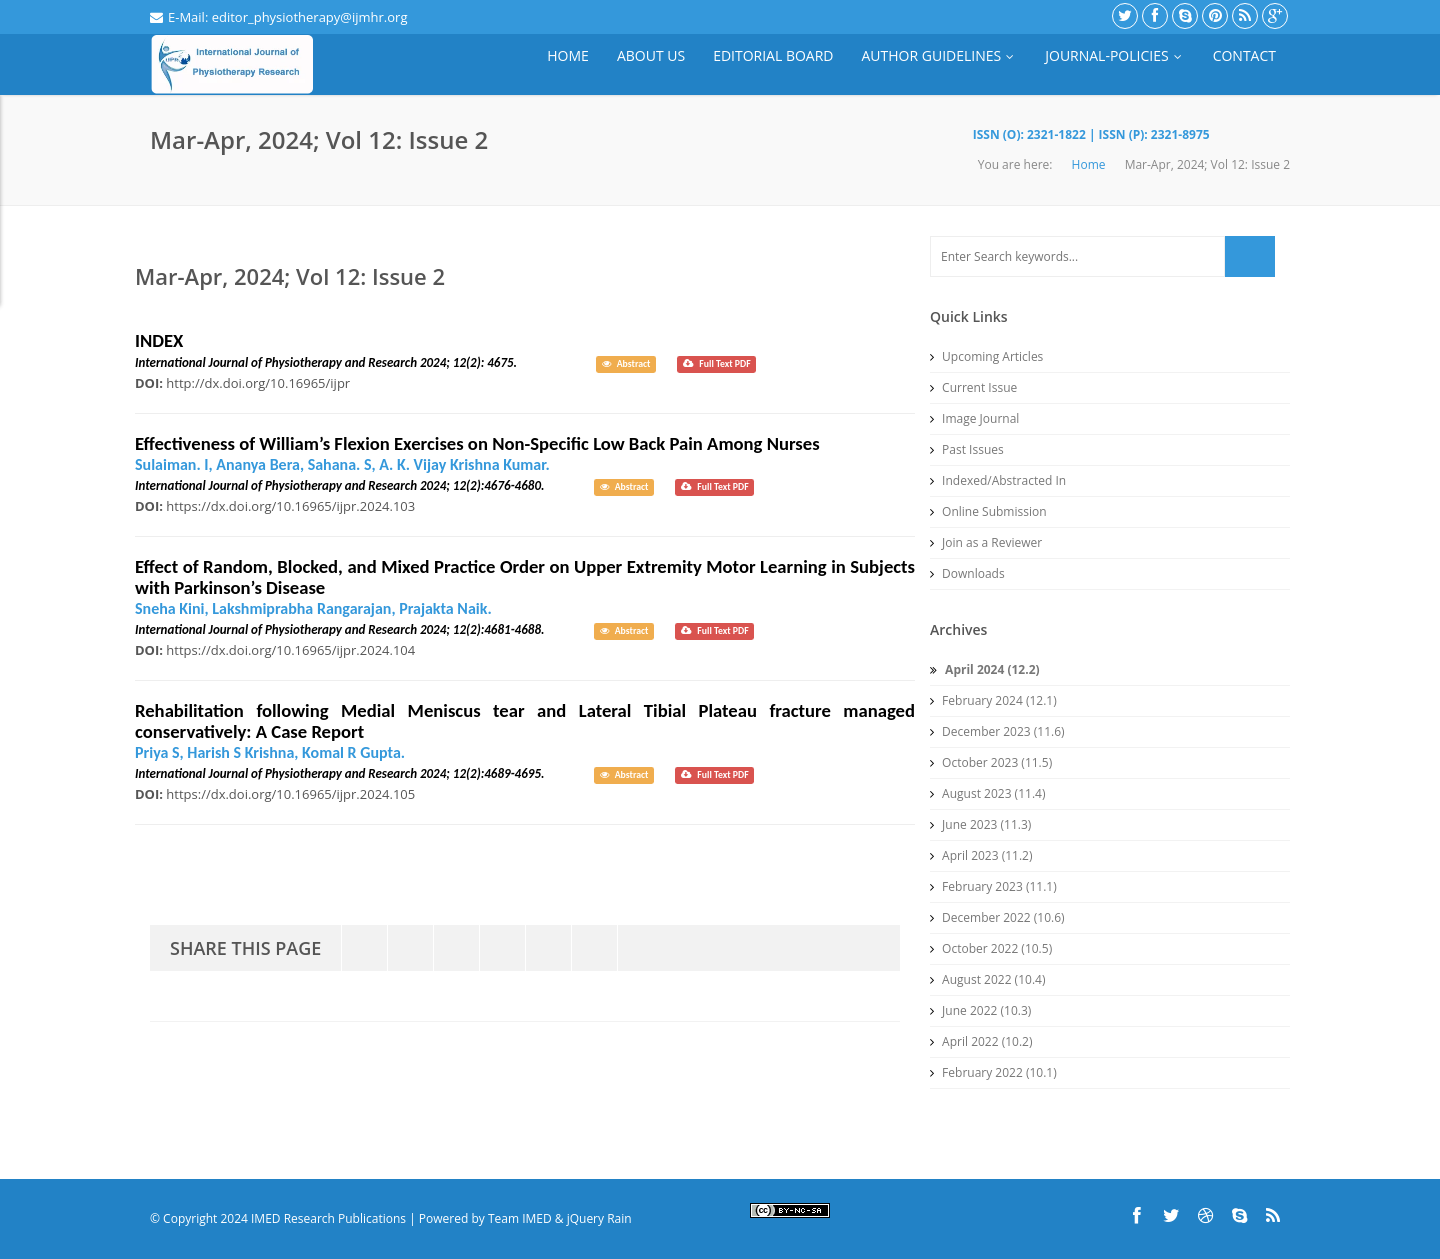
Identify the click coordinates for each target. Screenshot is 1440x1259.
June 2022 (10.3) (980, 1010)
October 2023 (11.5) (991, 762)
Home (568, 55)
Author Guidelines (940, 55)
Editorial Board (773, 55)
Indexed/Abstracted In (998, 480)
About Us (651, 55)
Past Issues (967, 449)
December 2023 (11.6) (997, 731)
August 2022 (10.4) (987, 979)
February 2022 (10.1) (993, 1072)
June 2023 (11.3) (980, 824)
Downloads (967, 573)
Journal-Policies (1114, 55)
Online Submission (988, 511)
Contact (1244, 55)
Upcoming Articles (986, 356)
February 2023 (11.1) (993, 886)
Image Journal (974, 418)
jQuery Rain (599, 1218)
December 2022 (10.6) (997, 917)
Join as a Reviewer (986, 542)
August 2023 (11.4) (987, 793)
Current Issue (973, 387)
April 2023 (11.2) (981, 855)
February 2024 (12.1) (993, 700)
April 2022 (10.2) (981, 1041)
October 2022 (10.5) (991, 948)
